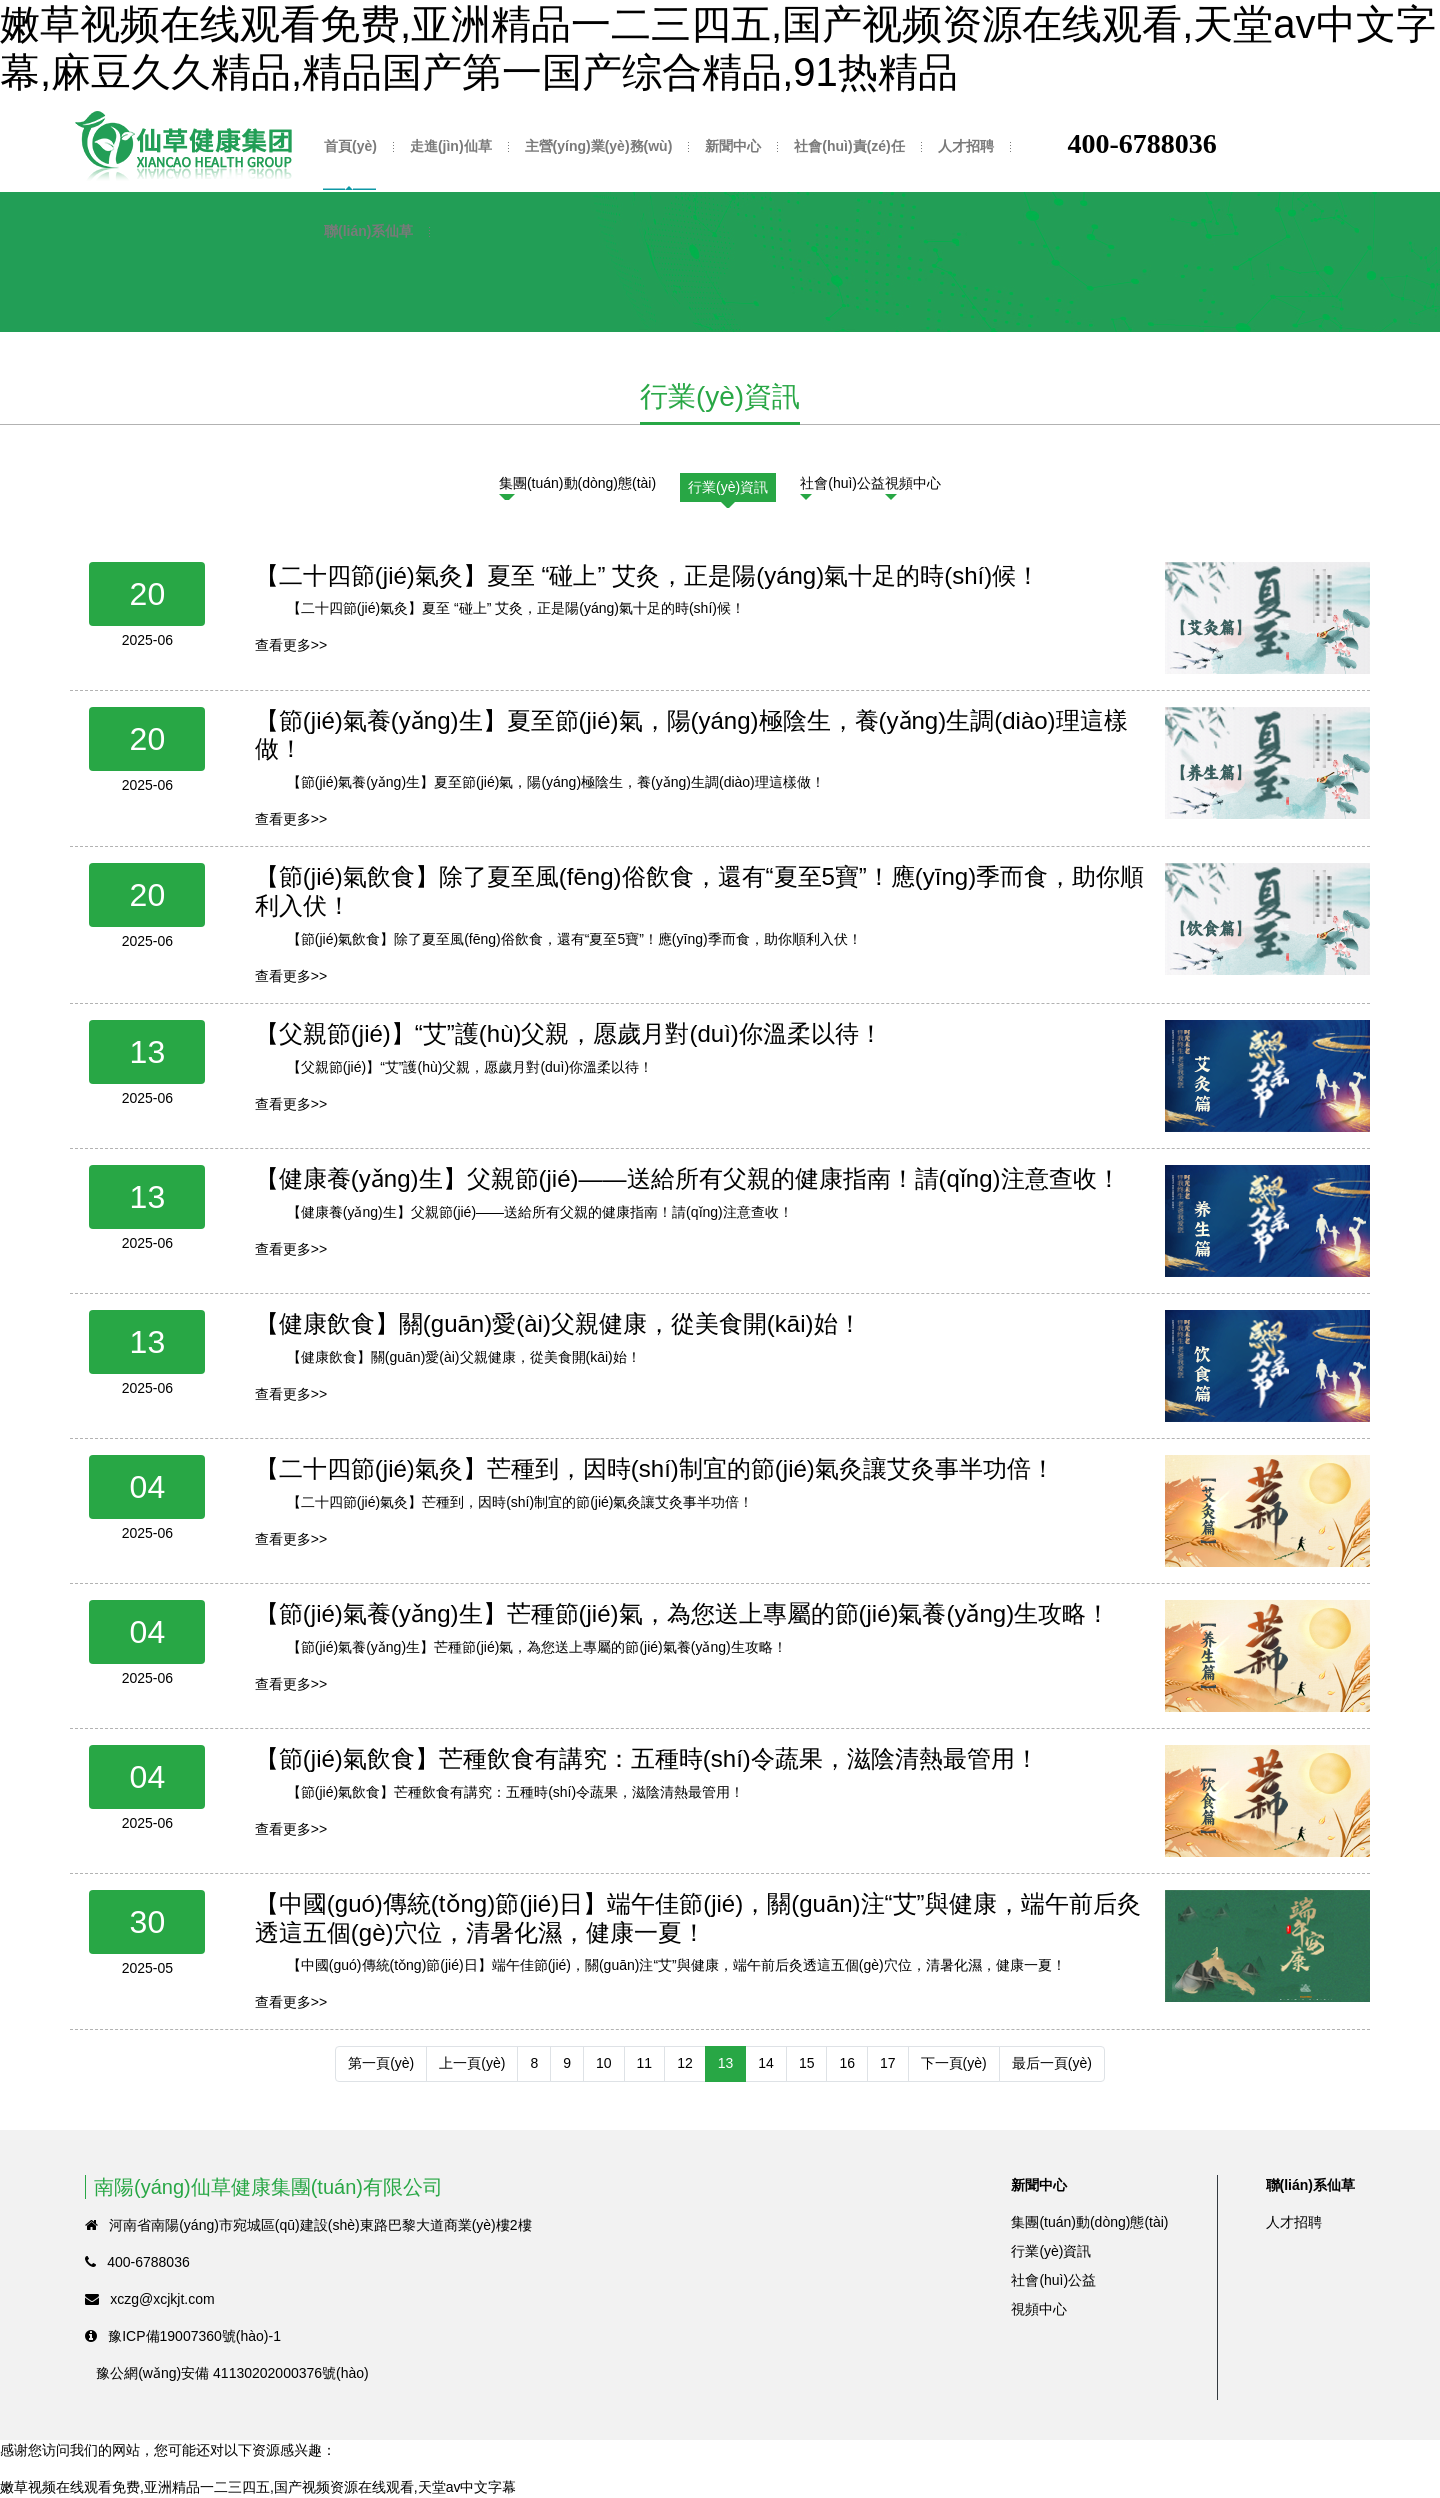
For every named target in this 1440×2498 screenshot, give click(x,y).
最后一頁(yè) (1052, 2063)
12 (685, 2063)
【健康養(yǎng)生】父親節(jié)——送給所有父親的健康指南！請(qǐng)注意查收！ (688, 1178)
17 (888, 2063)
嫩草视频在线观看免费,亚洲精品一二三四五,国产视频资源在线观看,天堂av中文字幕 (258, 2487)
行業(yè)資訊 (728, 487)
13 (726, 2063)
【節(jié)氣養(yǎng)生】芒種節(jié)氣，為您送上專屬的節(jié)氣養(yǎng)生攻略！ (682, 1613)
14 (766, 2063)
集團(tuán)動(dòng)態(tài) (577, 483)
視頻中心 (913, 483)
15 (807, 2063)
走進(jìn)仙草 (451, 146)
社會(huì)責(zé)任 (849, 146)
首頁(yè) (350, 146)
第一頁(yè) (381, 2063)
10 (604, 2063)
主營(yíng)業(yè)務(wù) (599, 146)
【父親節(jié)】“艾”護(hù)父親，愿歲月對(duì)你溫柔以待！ (569, 1033)
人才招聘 (966, 146)
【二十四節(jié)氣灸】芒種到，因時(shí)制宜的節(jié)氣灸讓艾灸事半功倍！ (655, 1468)
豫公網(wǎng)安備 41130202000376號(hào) (232, 2373)
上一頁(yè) (472, 2063)
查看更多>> (291, 645)
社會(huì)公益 (842, 483)
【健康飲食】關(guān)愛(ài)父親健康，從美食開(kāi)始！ (558, 1323)
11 (645, 2063)
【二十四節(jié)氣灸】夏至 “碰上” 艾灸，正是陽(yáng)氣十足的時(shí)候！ (647, 575)
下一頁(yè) (954, 2063)
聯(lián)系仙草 (368, 231)
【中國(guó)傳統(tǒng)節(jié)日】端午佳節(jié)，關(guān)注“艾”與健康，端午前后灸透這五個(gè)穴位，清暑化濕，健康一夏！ (698, 1918)
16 (847, 2063)
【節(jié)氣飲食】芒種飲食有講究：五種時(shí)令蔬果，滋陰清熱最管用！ (647, 1758)
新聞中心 (733, 146)
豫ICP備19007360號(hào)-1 (194, 2336)
